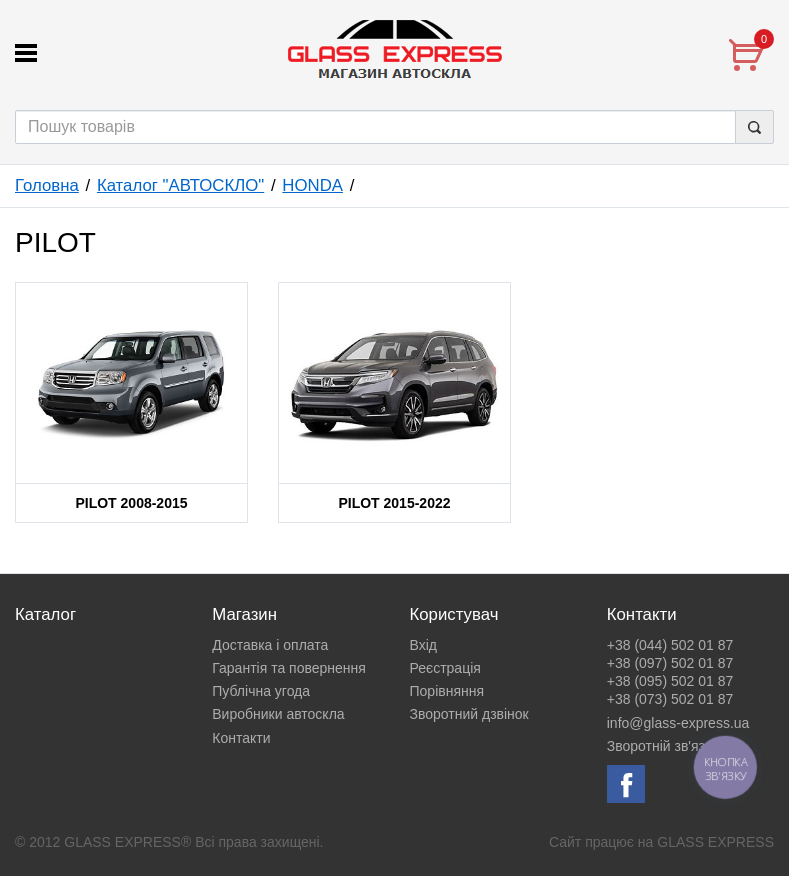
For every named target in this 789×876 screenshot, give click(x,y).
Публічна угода (261, 691)
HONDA (312, 185)
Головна (47, 185)
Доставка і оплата (270, 645)
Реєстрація (445, 668)
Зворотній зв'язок (663, 746)
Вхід (423, 645)
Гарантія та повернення (289, 668)
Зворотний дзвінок (469, 714)
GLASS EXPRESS (715, 842)
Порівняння (447, 691)
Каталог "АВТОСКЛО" (180, 185)
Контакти (241, 738)
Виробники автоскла (278, 714)
